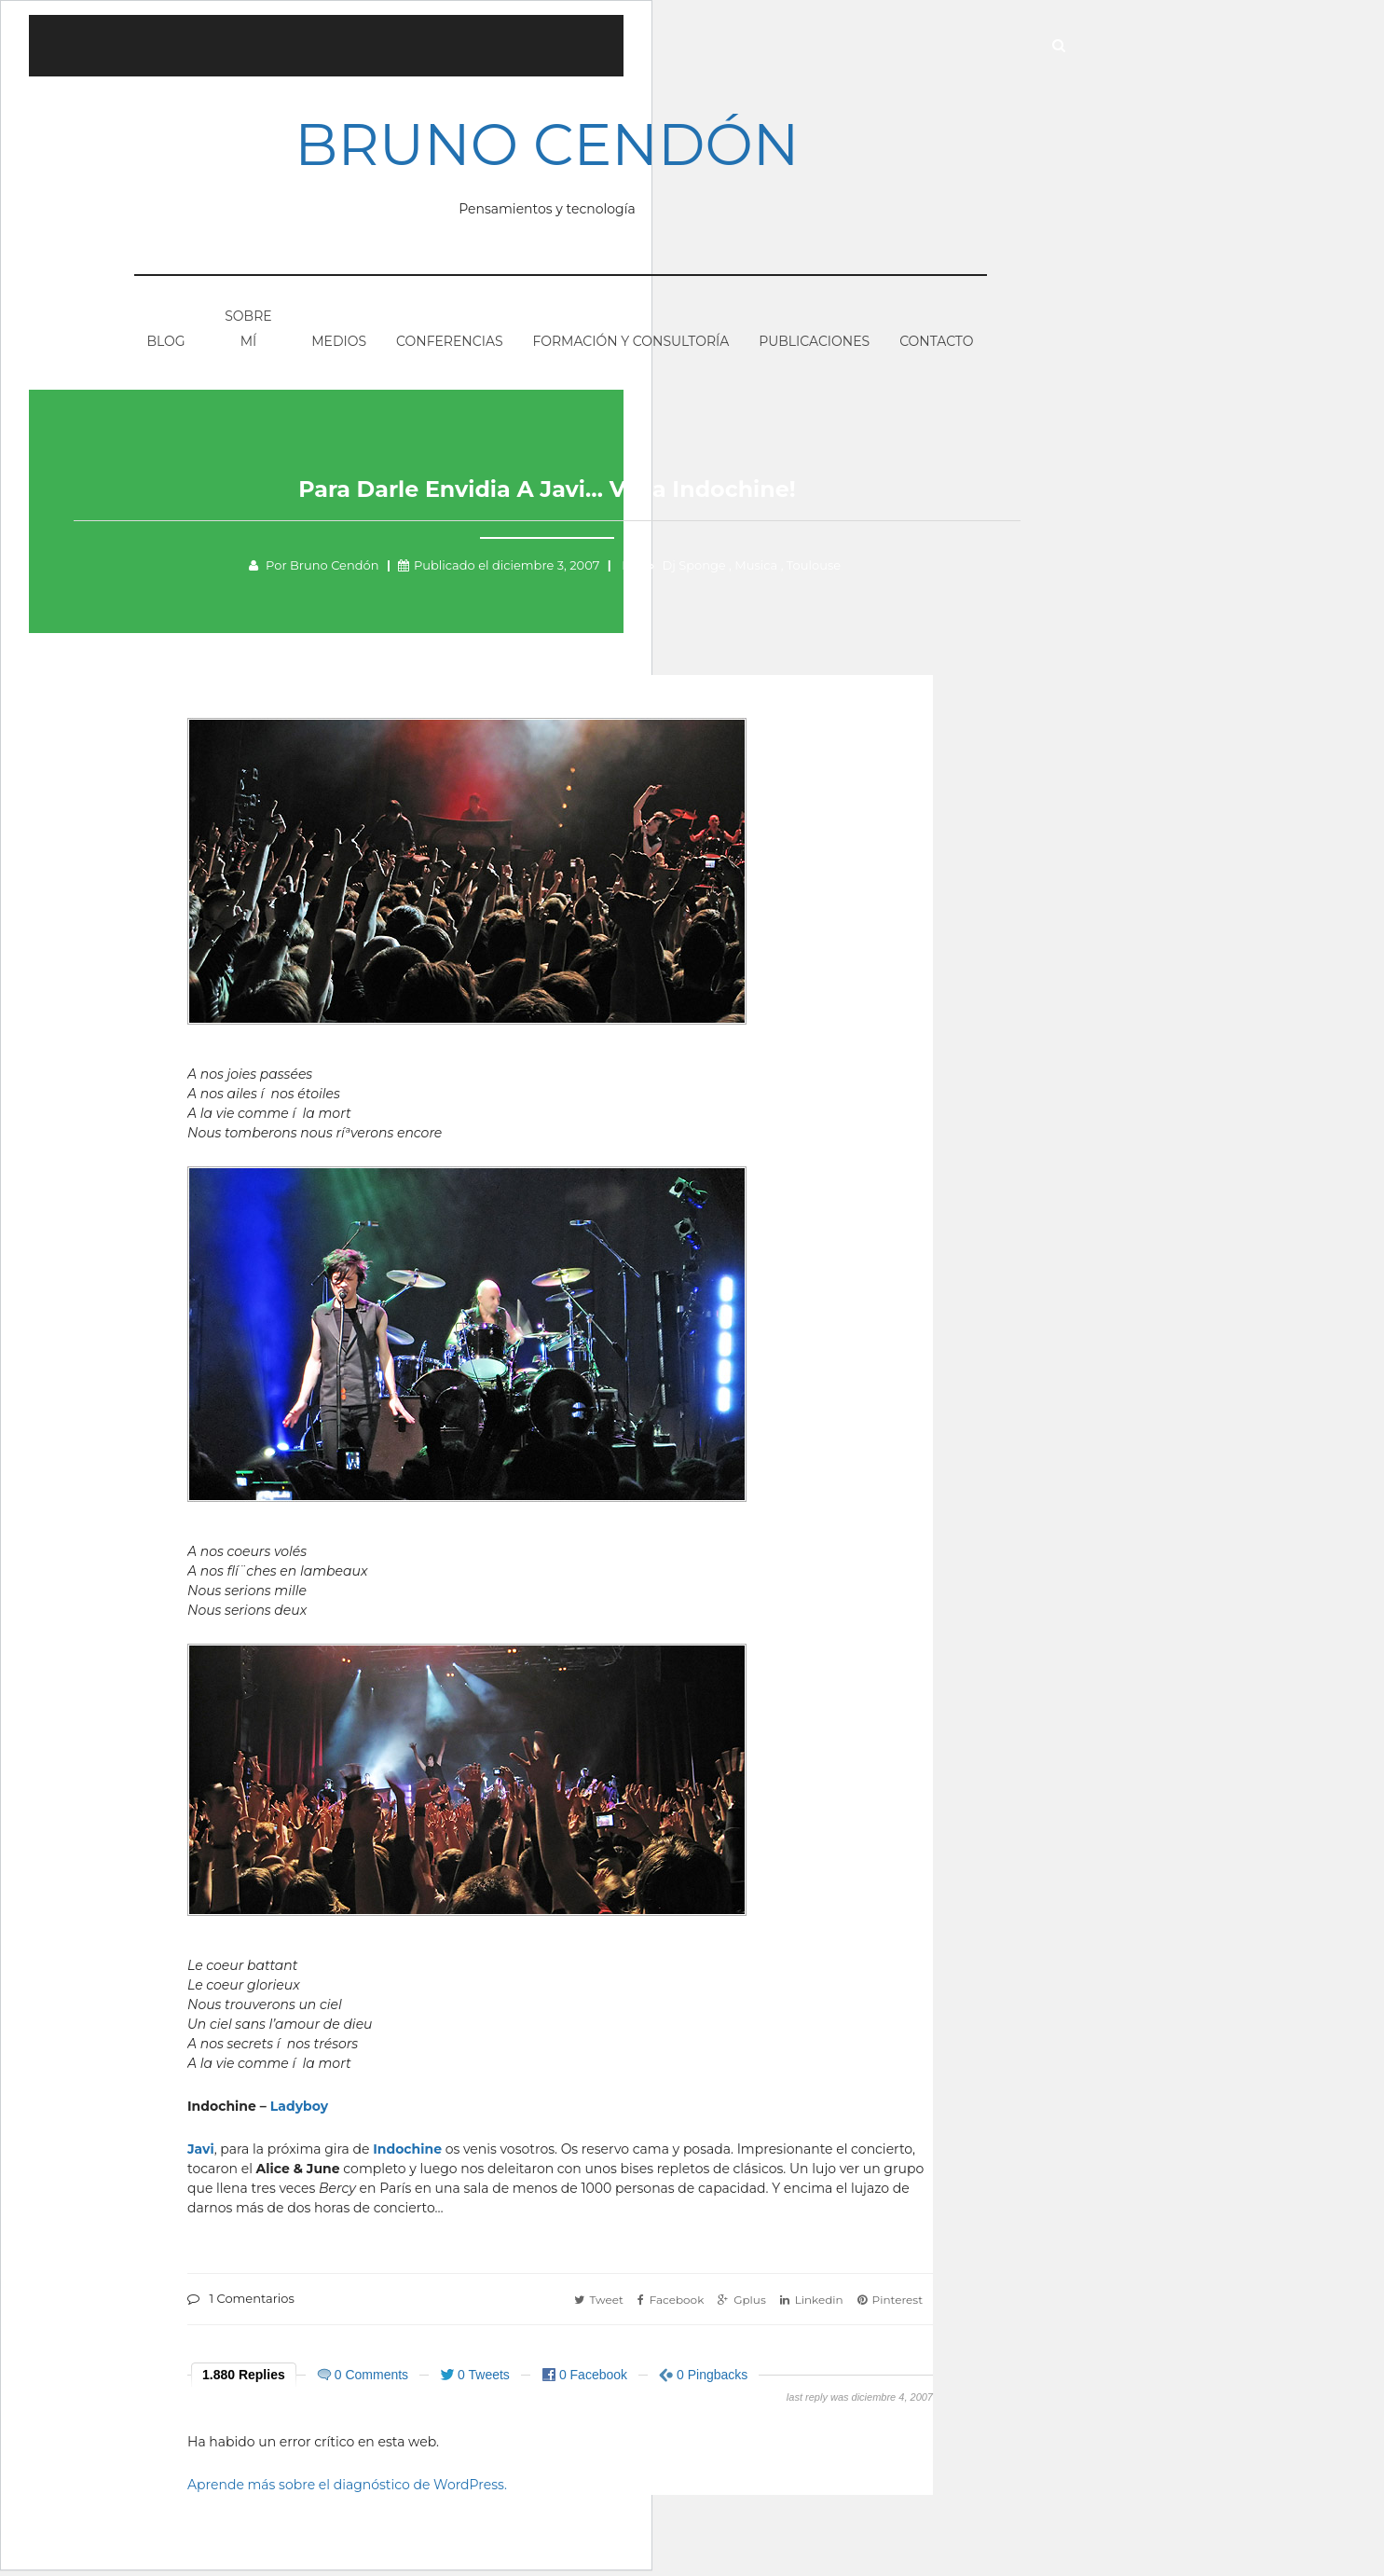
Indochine (407, 2154)
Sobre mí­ (248, 333)
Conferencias (449, 345)
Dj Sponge (707, 570)
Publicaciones (814, 345)
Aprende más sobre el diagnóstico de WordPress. (347, 2490)
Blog (166, 345)
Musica (768, 570)
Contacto (936, 345)
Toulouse (827, 570)
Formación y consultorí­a (630, 345)
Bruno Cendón (560, 148)
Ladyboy (299, 2111)
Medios (338, 345)
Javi (200, 2154)
